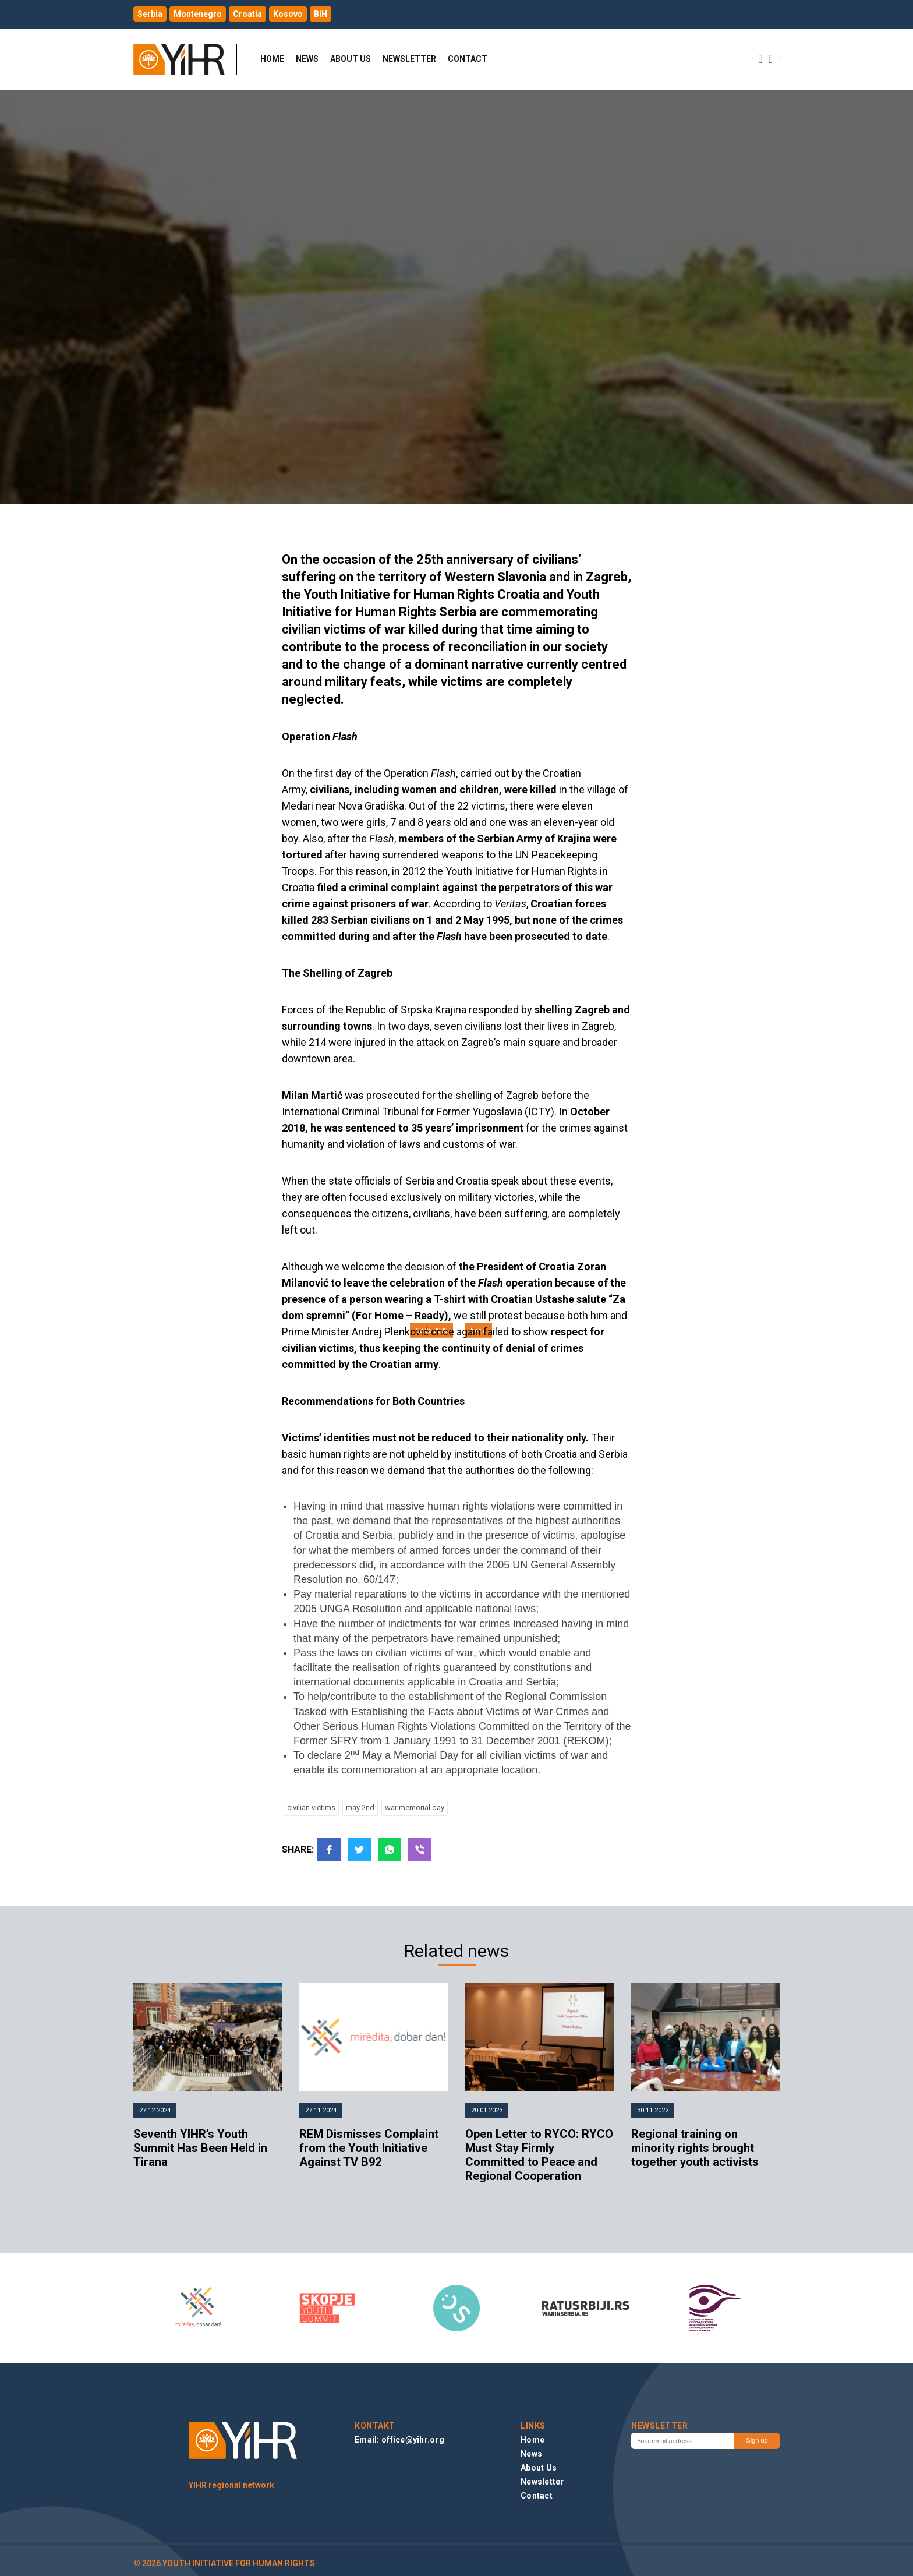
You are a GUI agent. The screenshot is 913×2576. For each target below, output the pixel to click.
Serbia (149, 14)
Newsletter (409, 58)
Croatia (247, 14)
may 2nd (360, 1807)
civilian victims (311, 1807)
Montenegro (198, 14)
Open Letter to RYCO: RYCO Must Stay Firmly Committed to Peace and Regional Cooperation (539, 2155)
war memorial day (414, 1807)
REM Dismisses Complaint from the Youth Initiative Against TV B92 (368, 2148)
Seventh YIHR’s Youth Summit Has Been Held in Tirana (200, 2148)
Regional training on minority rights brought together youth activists (695, 2148)
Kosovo (288, 14)
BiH (320, 14)
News (307, 58)
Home (272, 58)
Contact (467, 58)
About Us (350, 58)
